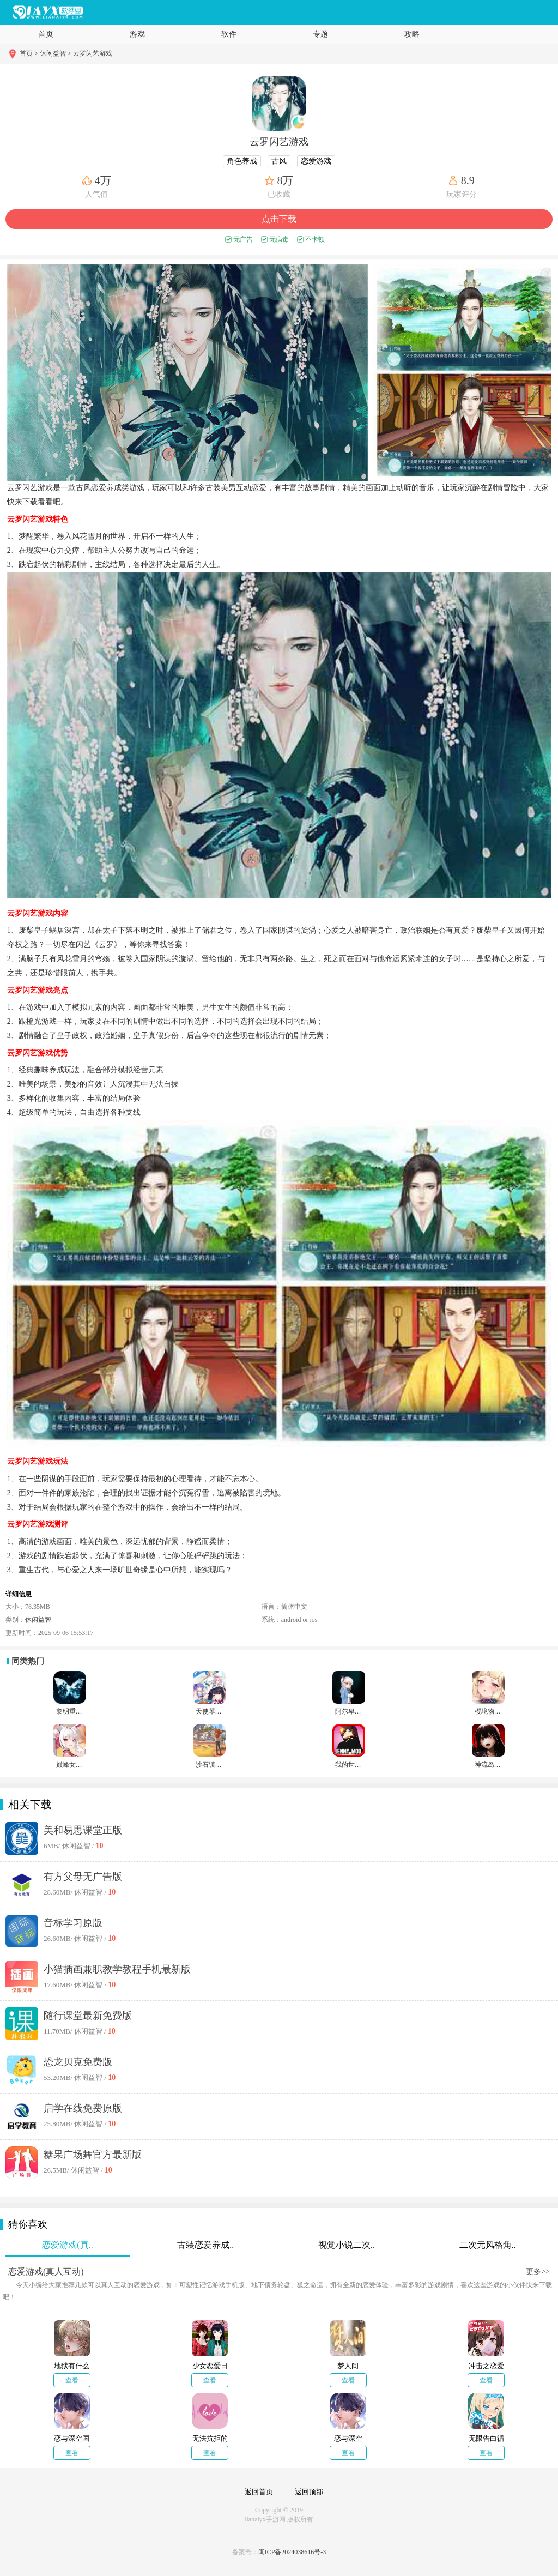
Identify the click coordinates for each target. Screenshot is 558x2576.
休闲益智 (38, 1620)
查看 (71, 2380)
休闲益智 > (55, 53)
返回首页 (259, 2492)
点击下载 (279, 219)
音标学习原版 (73, 1922)
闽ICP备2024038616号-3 (292, 2552)
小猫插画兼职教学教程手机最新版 (117, 1969)
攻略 (412, 34)
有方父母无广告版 (83, 1876)
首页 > (30, 53)
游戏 (137, 34)
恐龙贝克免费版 (78, 2061)
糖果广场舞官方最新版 (93, 2154)
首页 (45, 34)
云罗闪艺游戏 (92, 53)
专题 (320, 34)
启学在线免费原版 (83, 2108)
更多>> (538, 2271)
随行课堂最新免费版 (88, 2015)
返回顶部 (309, 2492)
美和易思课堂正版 (83, 1830)
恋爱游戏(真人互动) (46, 2271)
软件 (228, 34)
